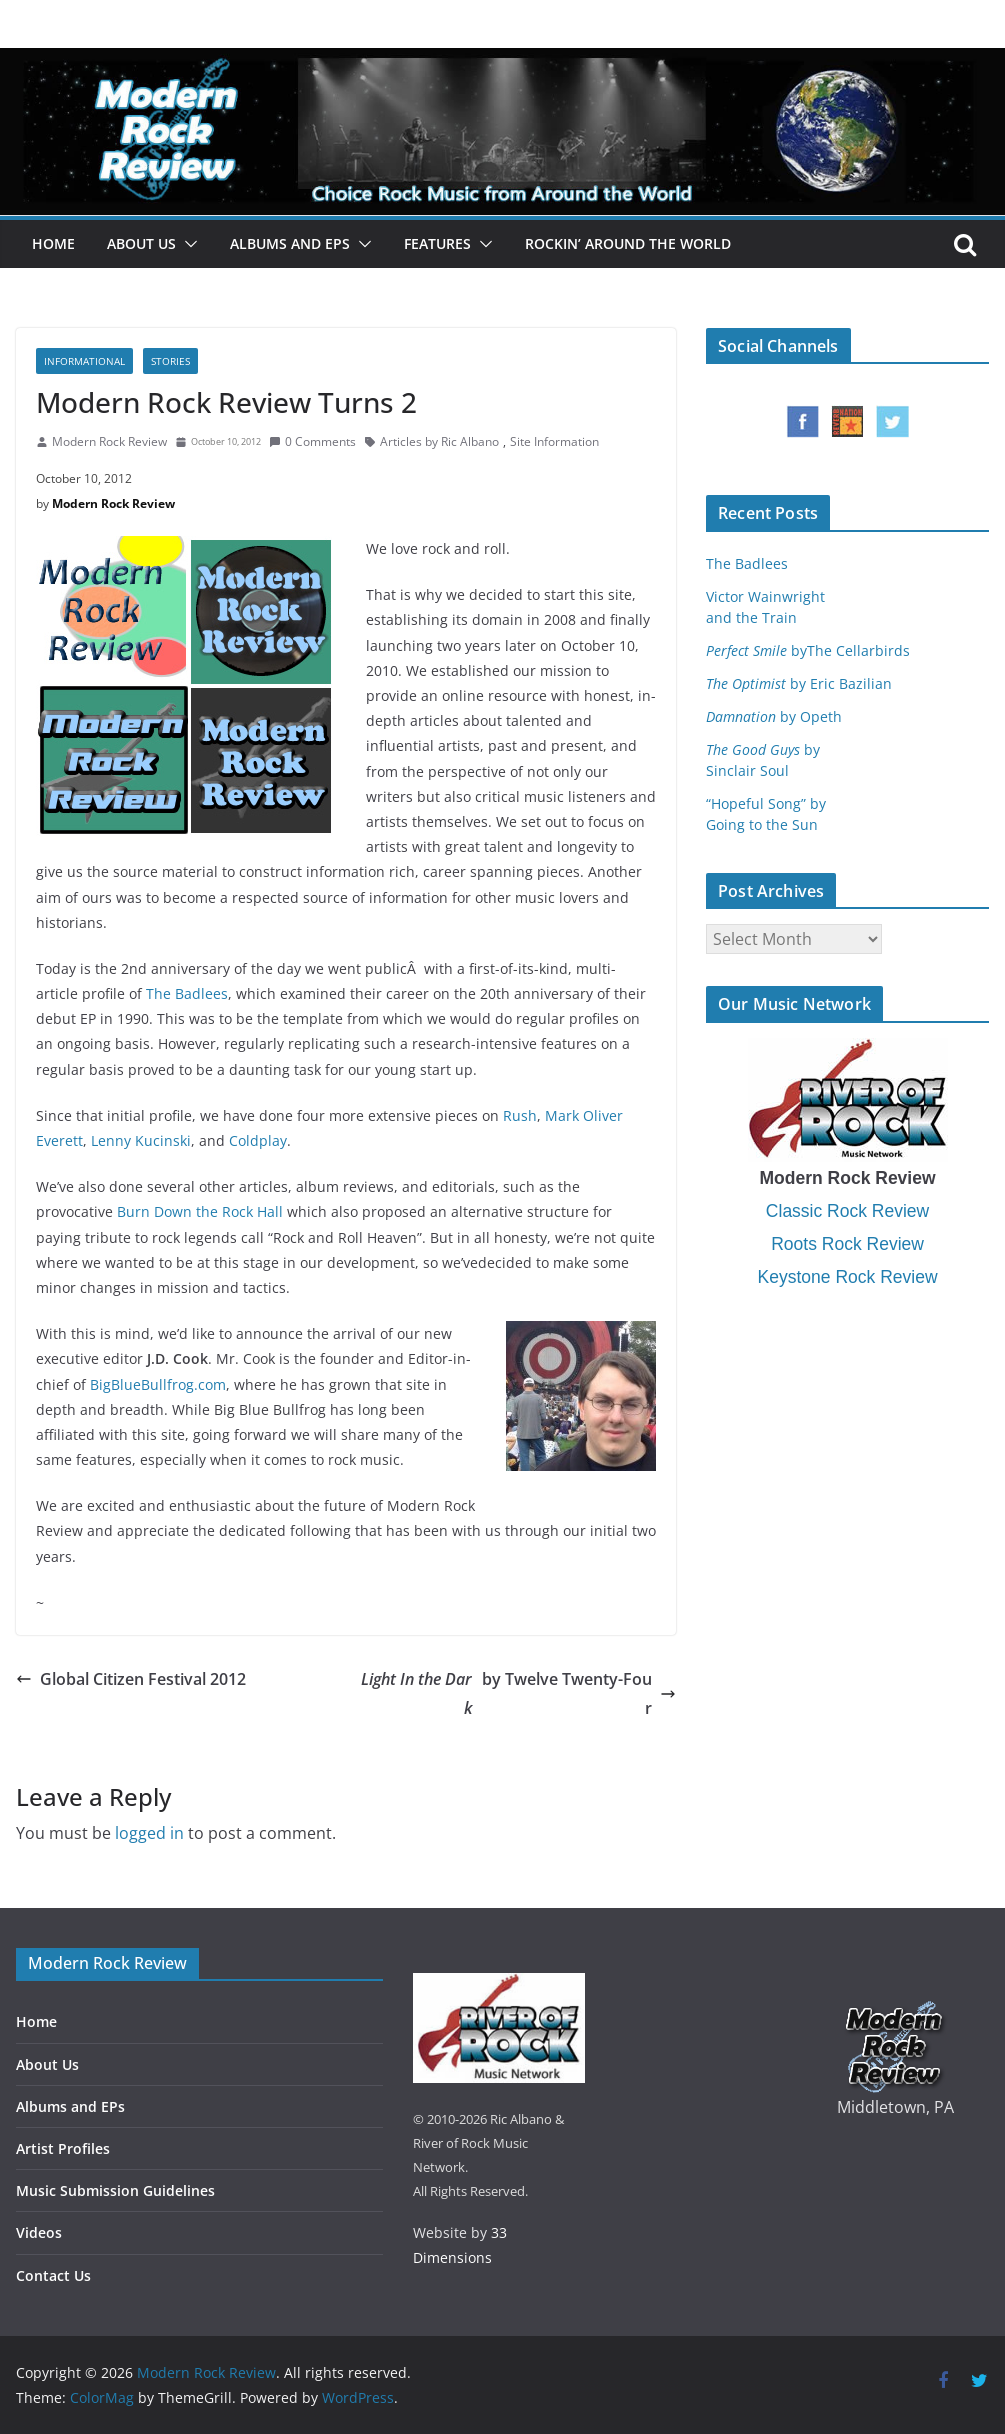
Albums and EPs (290, 243)
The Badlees (187, 993)
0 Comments (312, 441)
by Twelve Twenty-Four (516, 1694)
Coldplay (258, 1140)
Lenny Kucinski (141, 1140)
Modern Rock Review (109, 441)
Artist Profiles (63, 2148)
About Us (141, 243)
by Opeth (774, 716)
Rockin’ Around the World (628, 243)
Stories (170, 361)
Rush (520, 1115)
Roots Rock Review (847, 1244)
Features (437, 243)
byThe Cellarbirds (808, 650)
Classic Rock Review (847, 1211)
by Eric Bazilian (799, 683)
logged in (149, 1833)
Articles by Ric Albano (439, 441)
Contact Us (53, 2275)
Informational (84, 361)
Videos (39, 2232)
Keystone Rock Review (848, 1277)
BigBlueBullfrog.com (158, 1384)
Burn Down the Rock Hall (200, 1211)
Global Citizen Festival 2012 (131, 1679)
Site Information (554, 441)
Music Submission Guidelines (115, 2190)
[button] (187, 244)
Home (53, 243)
